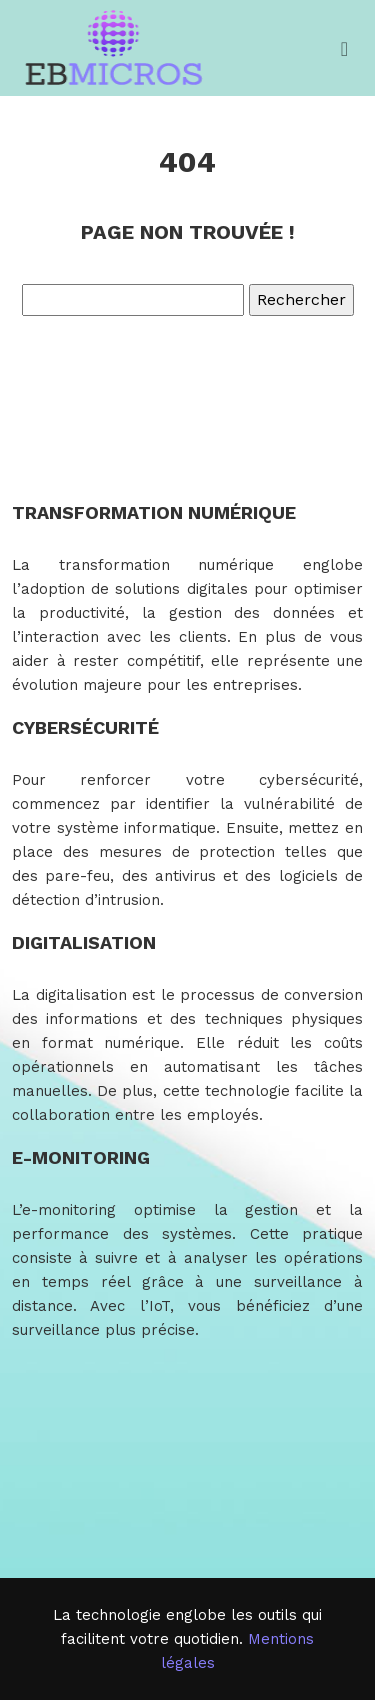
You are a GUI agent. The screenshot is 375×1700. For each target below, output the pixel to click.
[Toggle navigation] (344, 48)
